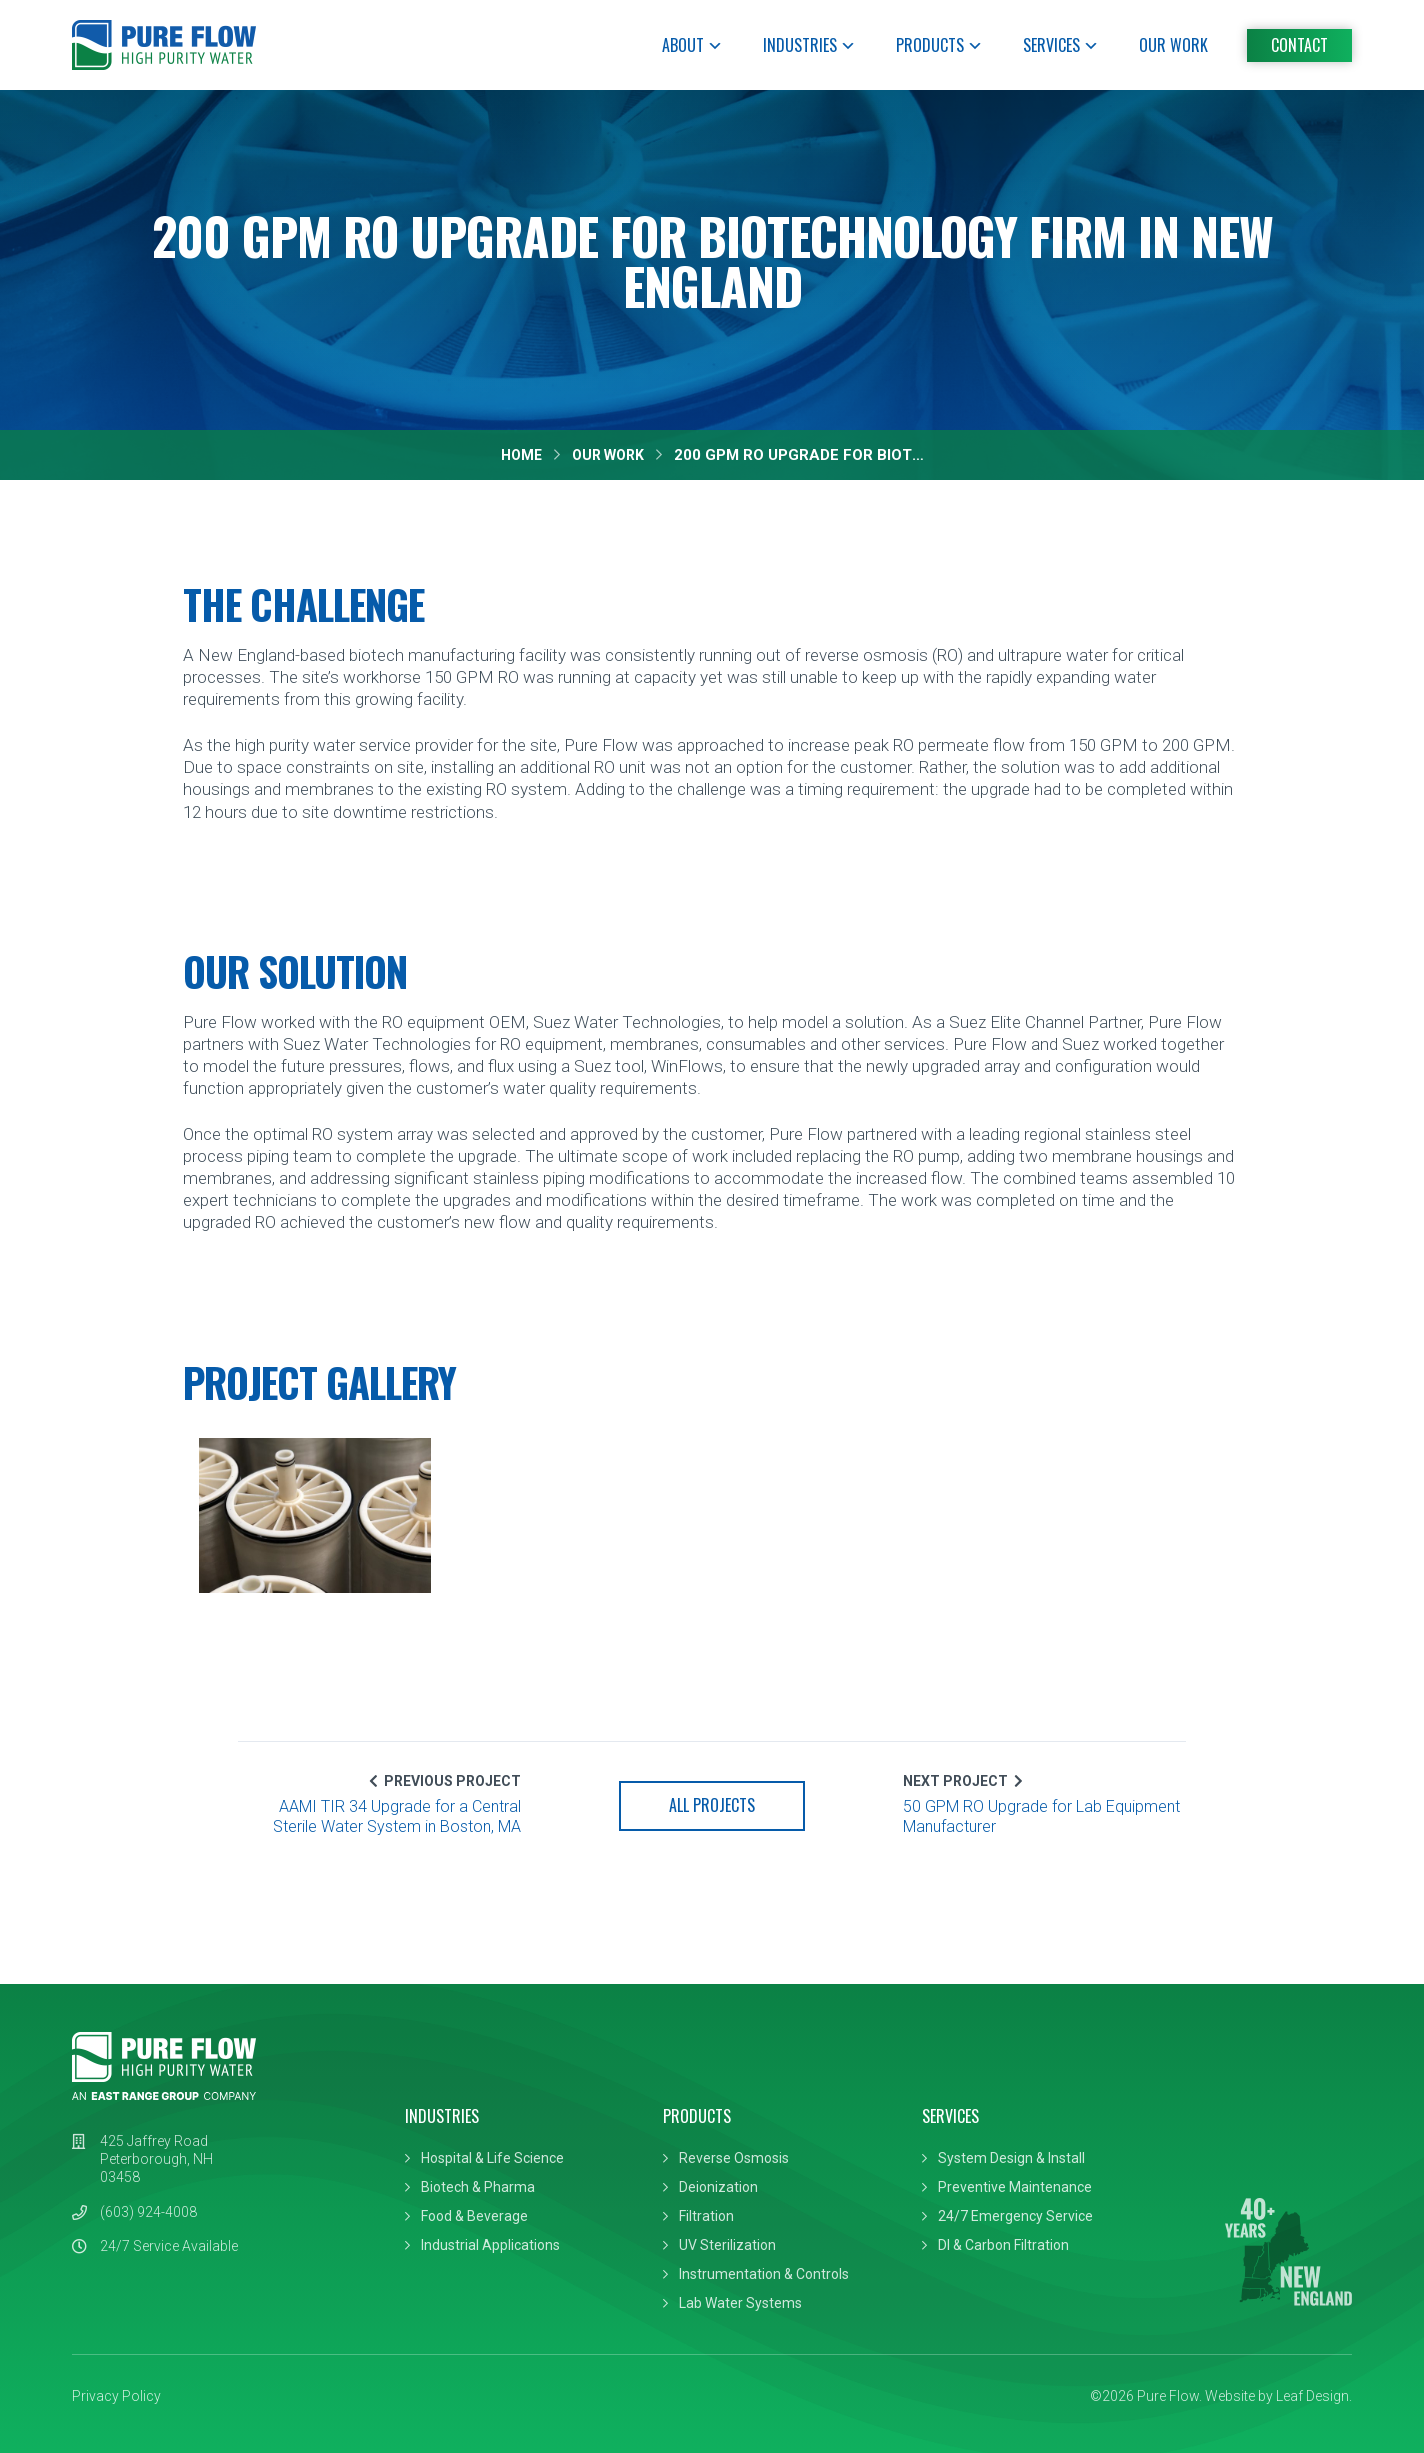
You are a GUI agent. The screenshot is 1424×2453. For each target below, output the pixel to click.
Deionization (718, 2187)
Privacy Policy (116, 2396)
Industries (809, 45)
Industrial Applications (490, 2245)
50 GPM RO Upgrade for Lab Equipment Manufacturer (1041, 1817)
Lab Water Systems (740, 2303)
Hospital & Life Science (492, 2158)
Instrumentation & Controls (764, 2274)
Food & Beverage (474, 2216)
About (692, 45)
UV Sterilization (727, 2245)
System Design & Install (1011, 2158)
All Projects (712, 1805)
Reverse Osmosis (734, 2158)
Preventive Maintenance (1015, 2187)
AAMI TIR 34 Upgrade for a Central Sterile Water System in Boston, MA (397, 1817)
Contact (1299, 45)
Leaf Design (1312, 2396)
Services (1061, 45)
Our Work (1173, 45)
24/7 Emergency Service (1015, 2216)
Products (939, 45)
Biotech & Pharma (478, 2187)
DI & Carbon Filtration (1003, 2245)
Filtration (706, 2216)
